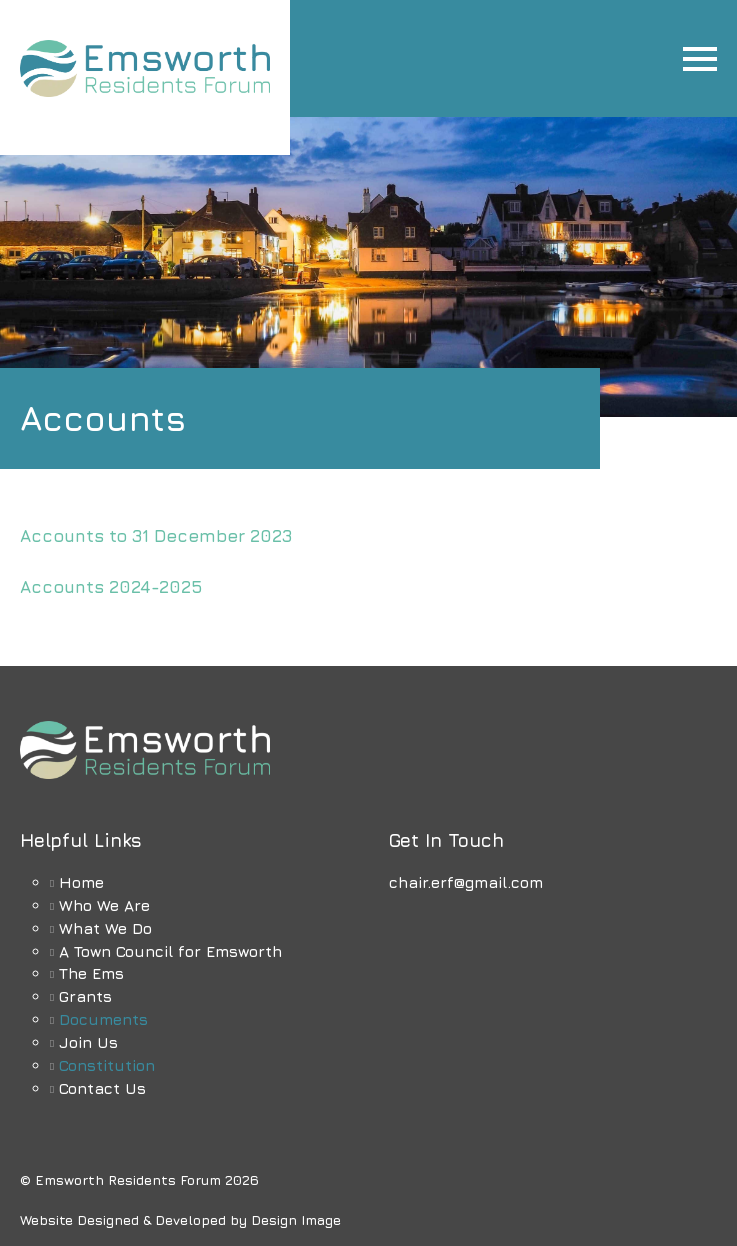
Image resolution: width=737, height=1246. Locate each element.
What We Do (105, 928)
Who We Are (104, 905)
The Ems (91, 973)
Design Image (296, 1220)
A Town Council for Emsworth (170, 951)
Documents (103, 1019)
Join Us (88, 1042)
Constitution (107, 1065)
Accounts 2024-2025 (111, 587)
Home (81, 882)
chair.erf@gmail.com (466, 882)
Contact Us (102, 1088)
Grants (85, 996)
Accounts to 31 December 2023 (156, 536)
